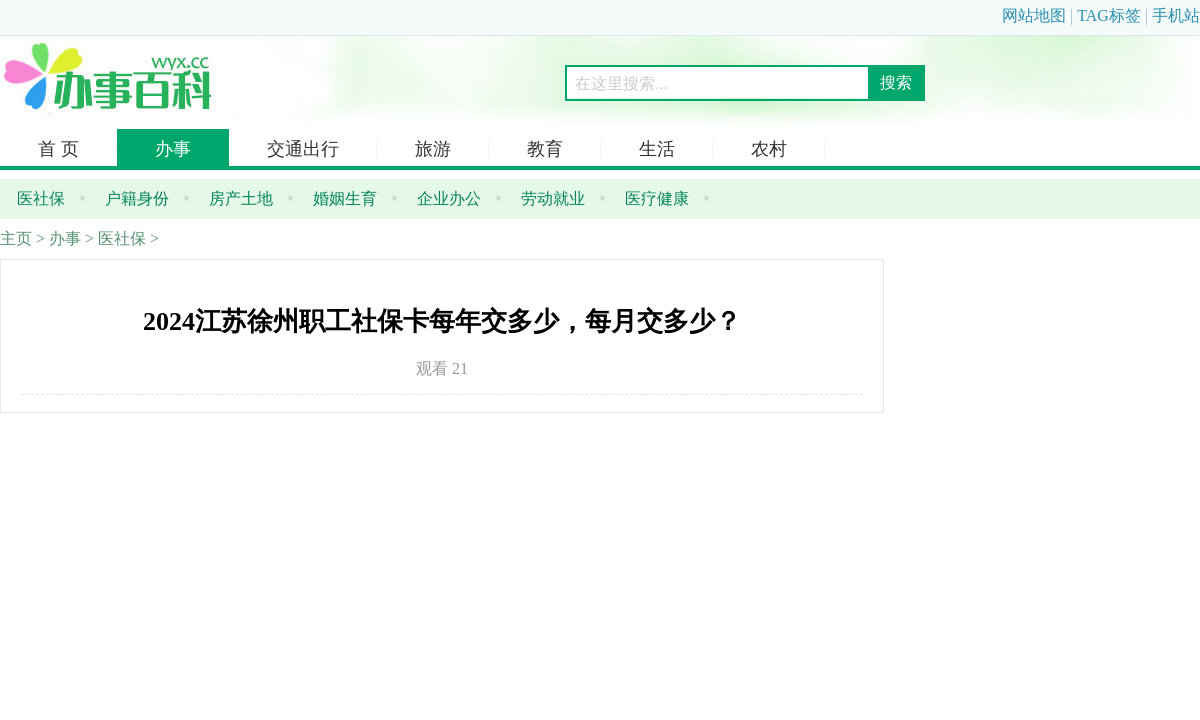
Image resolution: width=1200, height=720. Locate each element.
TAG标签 (1109, 15)
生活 (657, 149)
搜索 (896, 82)
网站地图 (1034, 15)
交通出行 (303, 149)
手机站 (1176, 15)
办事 (173, 149)
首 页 (58, 149)
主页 (16, 238)
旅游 (433, 149)
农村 (769, 149)
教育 (545, 149)
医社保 (122, 238)
